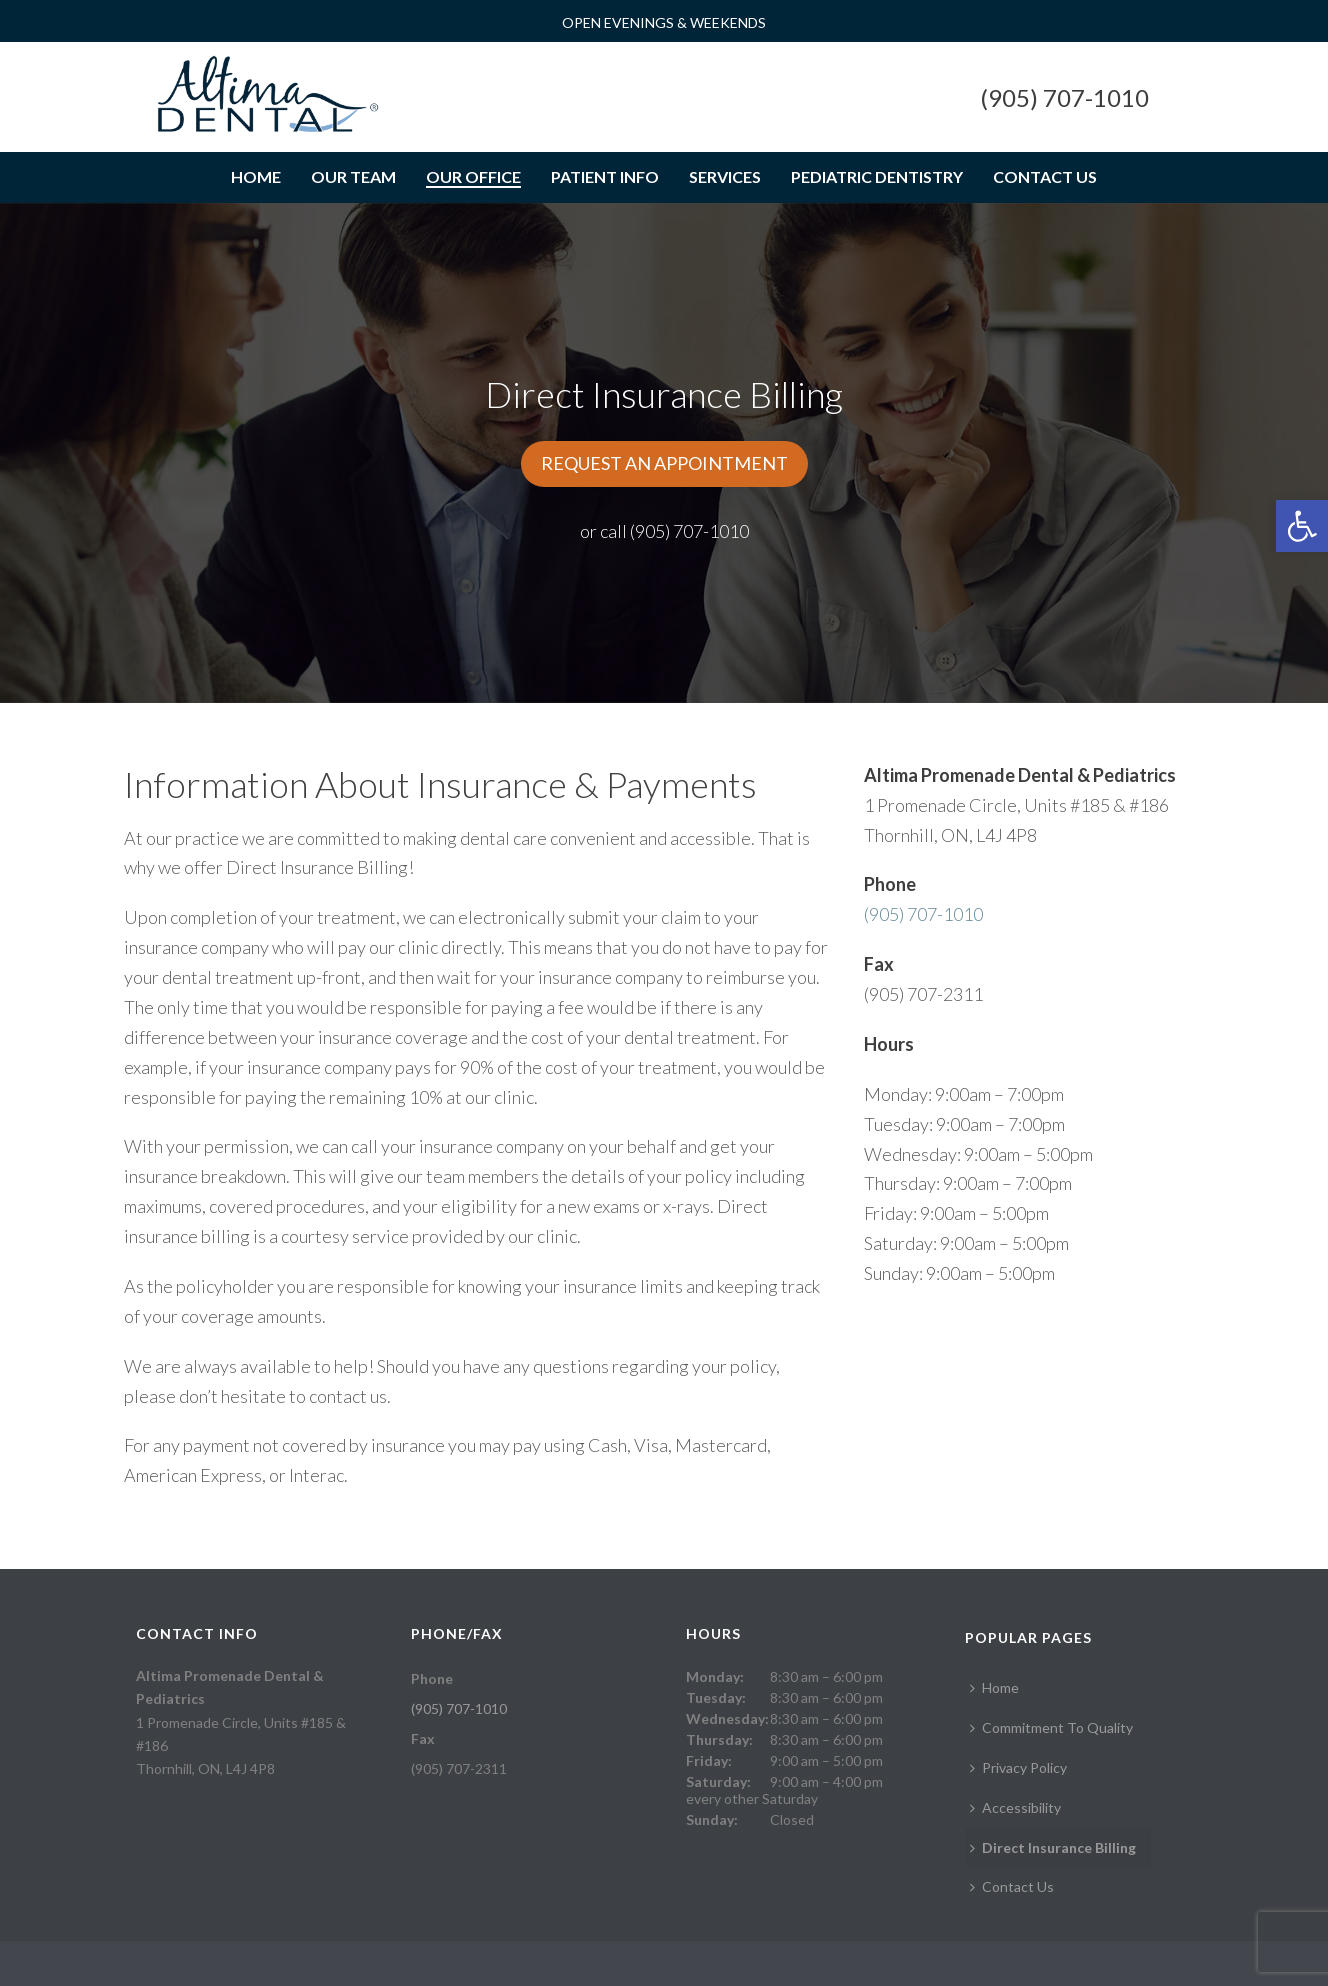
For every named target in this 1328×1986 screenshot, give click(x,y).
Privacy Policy (1018, 1767)
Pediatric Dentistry (877, 176)
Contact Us (1045, 176)
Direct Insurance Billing (1053, 1847)
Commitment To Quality (1051, 1727)
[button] (1302, 526)
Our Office (473, 176)
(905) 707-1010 (1064, 97)
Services (725, 176)
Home (256, 176)
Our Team (353, 176)
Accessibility (1015, 1807)
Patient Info (605, 176)
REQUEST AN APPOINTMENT (664, 463)
